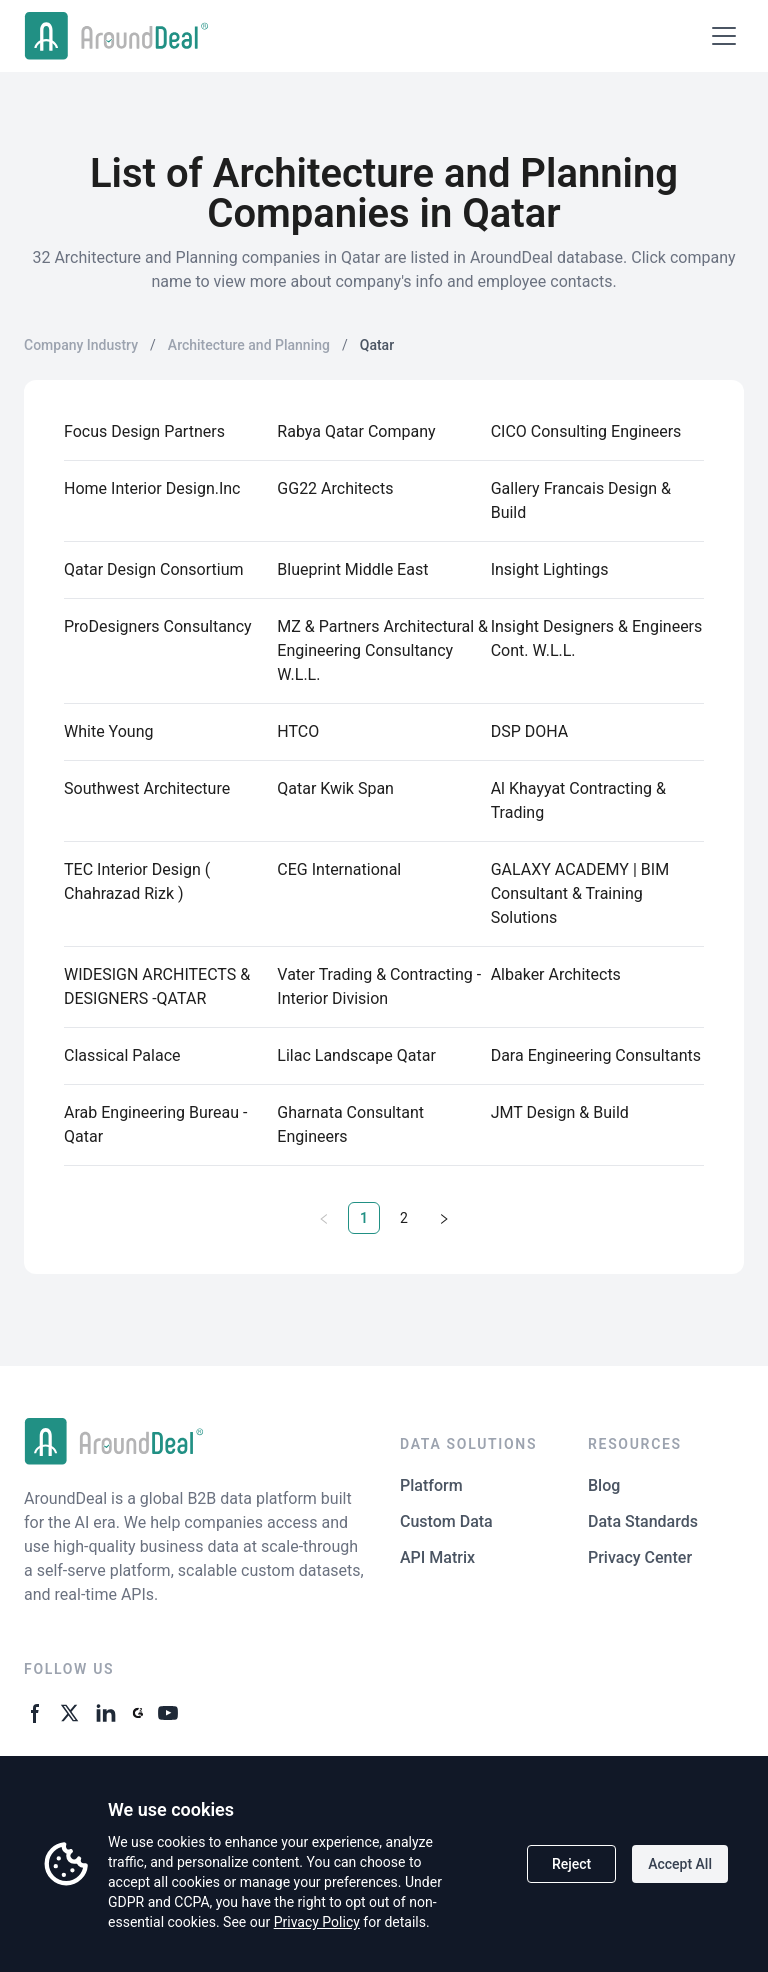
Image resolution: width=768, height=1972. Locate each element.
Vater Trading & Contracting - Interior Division (379, 986)
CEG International (339, 869)
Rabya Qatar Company (356, 431)
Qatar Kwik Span (335, 788)
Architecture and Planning (249, 345)
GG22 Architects (335, 488)
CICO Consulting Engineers (586, 431)
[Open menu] (724, 36)
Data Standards (643, 1521)
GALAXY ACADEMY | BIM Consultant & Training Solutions (580, 893)
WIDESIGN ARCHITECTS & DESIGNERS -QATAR (157, 986)
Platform (431, 1485)
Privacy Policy (317, 1922)
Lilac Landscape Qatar (356, 1055)
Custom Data (446, 1521)
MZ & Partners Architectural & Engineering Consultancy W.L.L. (382, 650)
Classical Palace (122, 1055)
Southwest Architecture (147, 788)
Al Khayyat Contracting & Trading (578, 800)
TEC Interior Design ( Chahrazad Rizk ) (137, 881)
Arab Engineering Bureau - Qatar (155, 1124)
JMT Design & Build (560, 1112)
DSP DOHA (530, 731)
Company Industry (81, 345)
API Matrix (437, 1557)
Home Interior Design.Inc (152, 488)
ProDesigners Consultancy (158, 626)
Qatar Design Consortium (154, 569)
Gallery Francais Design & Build (581, 500)
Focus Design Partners (144, 431)
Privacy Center (640, 1557)
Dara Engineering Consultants (596, 1055)
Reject (571, 1864)
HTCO (298, 731)
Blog (604, 1485)
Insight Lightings (550, 569)
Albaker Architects (556, 974)
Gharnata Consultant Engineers (350, 1124)
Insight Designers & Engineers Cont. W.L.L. (597, 638)
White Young (108, 731)
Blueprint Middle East (352, 569)
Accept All (680, 1864)
